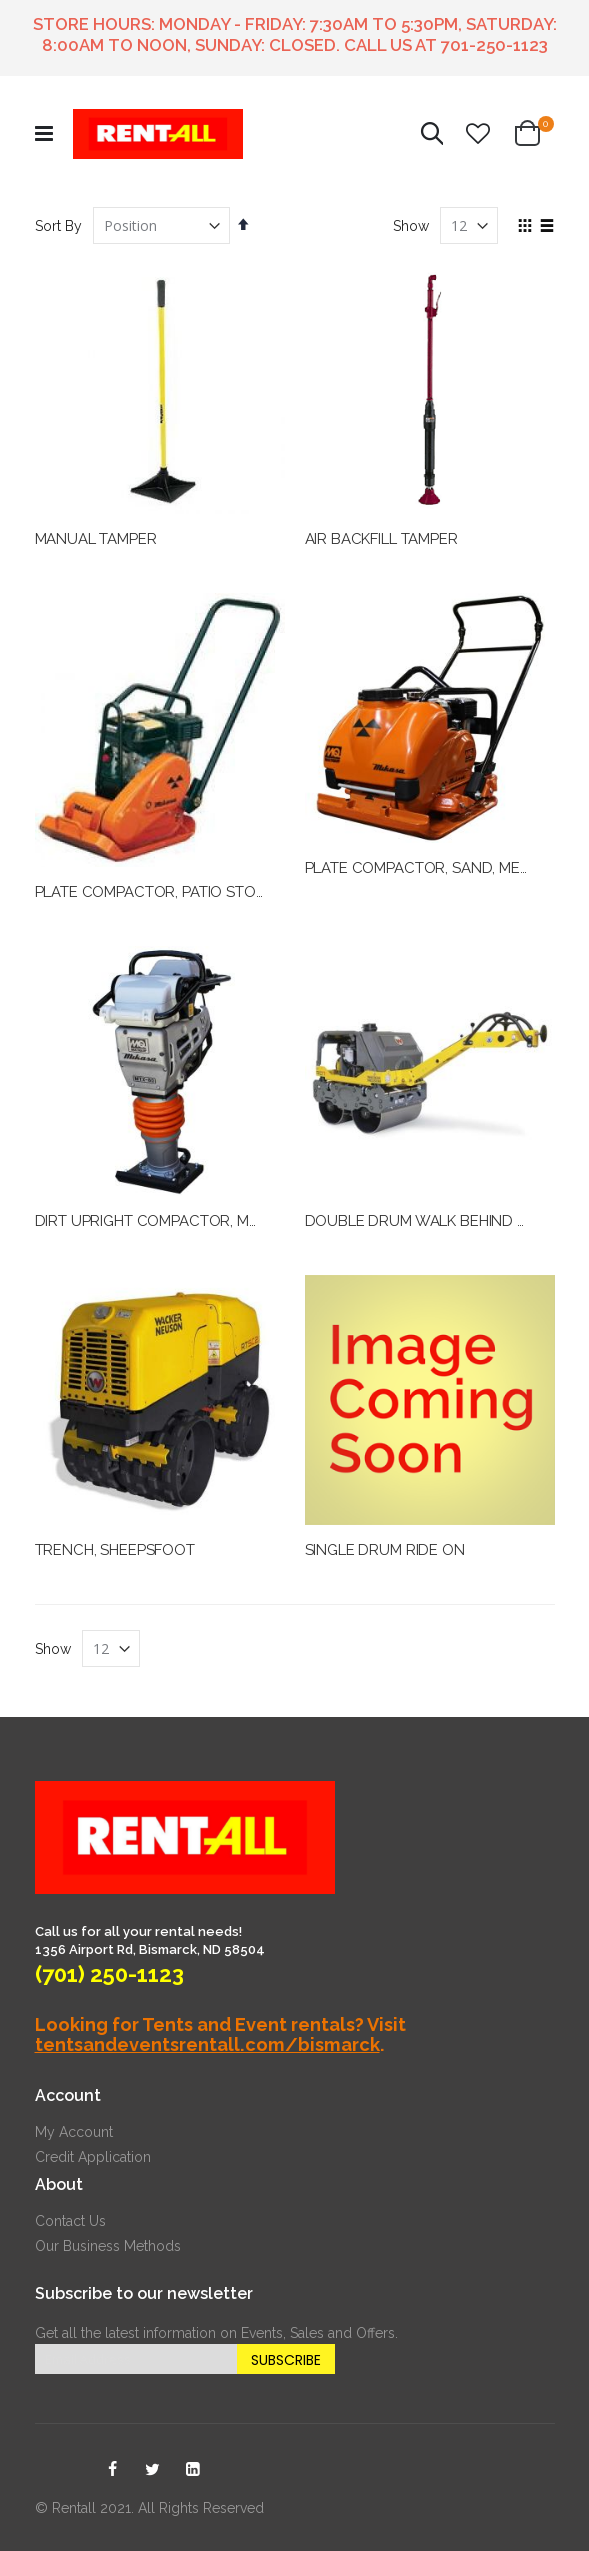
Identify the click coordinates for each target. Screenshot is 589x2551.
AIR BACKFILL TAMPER (381, 539)
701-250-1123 (494, 45)
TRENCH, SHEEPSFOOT (115, 1550)
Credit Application (93, 2157)
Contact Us (70, 2221)
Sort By (58, 226)
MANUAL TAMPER (96, 539)
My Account (74, 2132)
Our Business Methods (108, 2246)
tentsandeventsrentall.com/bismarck (207, 2044)
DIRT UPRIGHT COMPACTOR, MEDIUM (166, 1221)
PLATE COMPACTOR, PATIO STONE (155, 892)
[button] (478, 134)
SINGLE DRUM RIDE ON (385, 1550)
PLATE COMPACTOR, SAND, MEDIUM (431, 868)
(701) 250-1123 (109, 1974)
